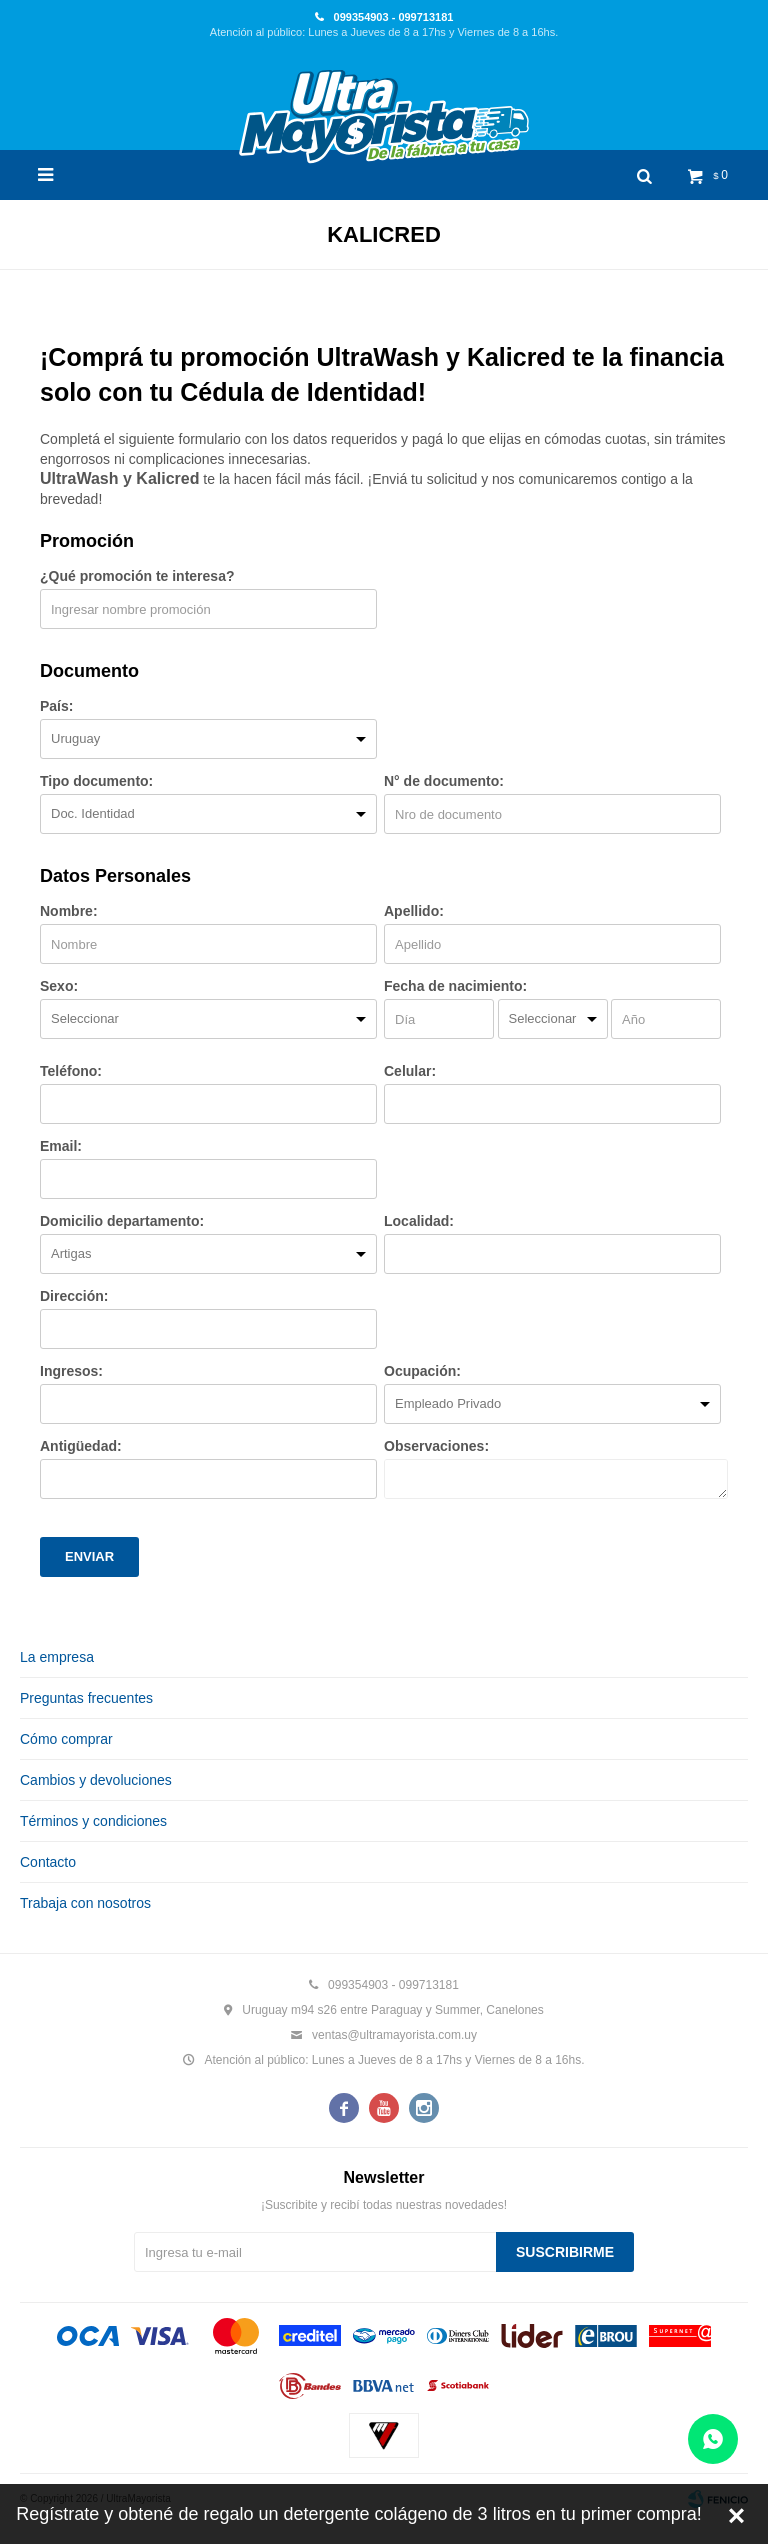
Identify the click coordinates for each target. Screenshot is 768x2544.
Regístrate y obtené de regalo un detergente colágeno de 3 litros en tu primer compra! (358, 2514)
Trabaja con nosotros (85, 1903)
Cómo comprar (66, 1739)
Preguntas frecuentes (86, 1698)
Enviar (89, 1556)
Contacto (48, 1862)
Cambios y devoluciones (96, 1780)
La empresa (57, 1657)
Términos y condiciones (93, 1821)
